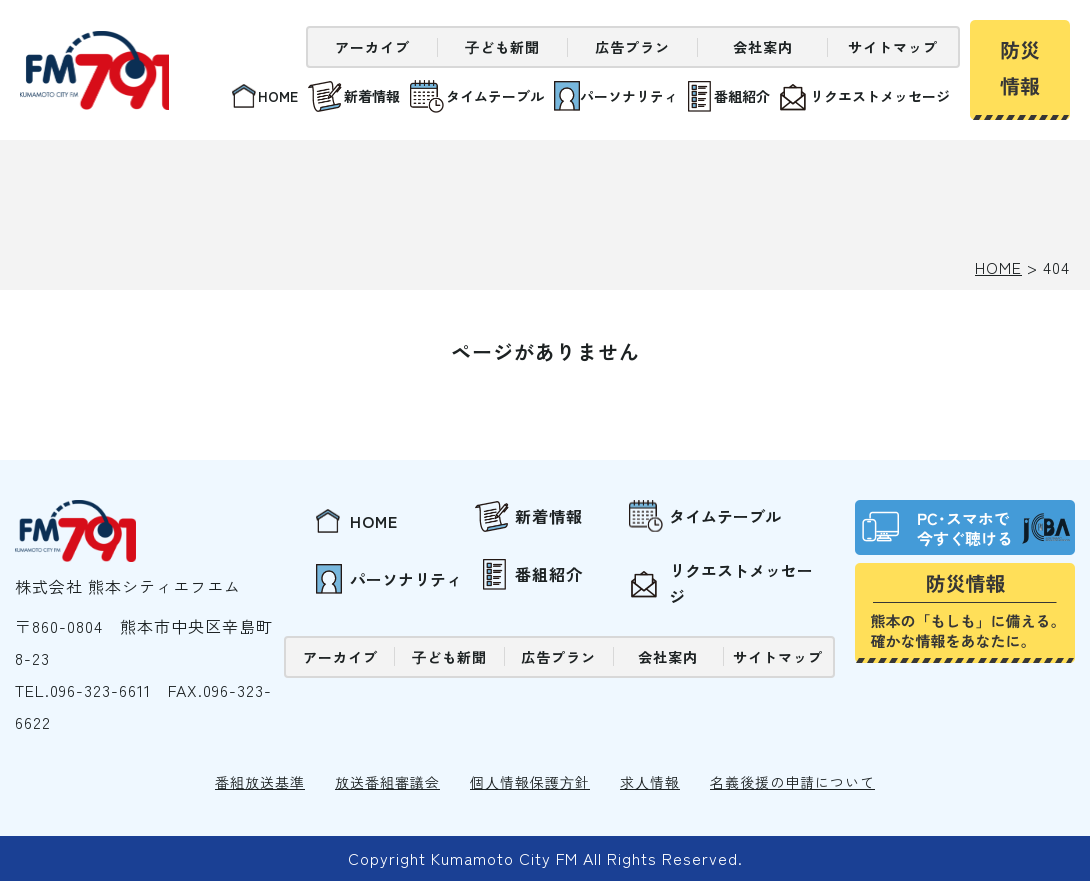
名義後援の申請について (792, 782)
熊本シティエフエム (97, 70)
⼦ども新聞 (502, 47)
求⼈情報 (650, 782)
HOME (998, 267)
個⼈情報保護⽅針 (530, 782)
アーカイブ (372, 47)
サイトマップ (893, 47)
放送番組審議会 (387, 782)
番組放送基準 (260, 782)
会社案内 (763, 47)
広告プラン (632, 47)
